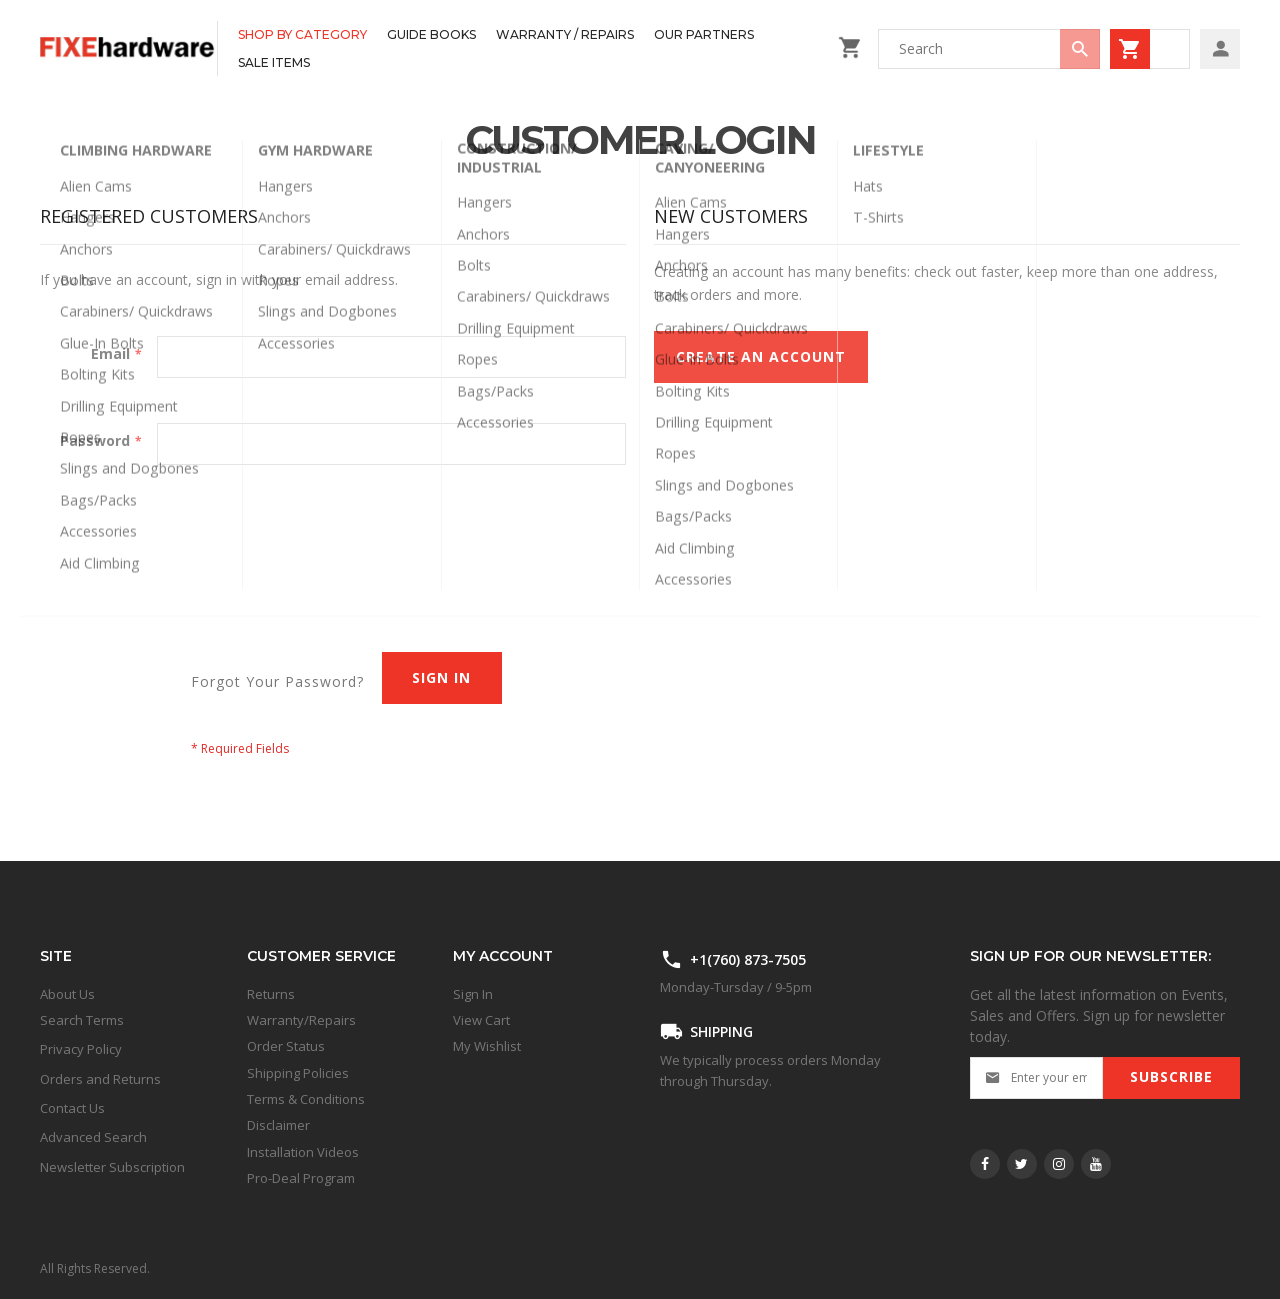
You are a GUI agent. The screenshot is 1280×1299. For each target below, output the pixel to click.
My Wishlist (487, 1046)
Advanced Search (93, 1137)
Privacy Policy (81, 1049)
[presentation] (192, 541)
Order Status (286, 1046)
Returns (271, 994)
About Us (67, 994)
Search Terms (82, 1020)
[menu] (522, 48)
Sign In (473, 994)
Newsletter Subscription (112, 1167)
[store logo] (128, 48)
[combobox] (989, 49)
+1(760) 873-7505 (748, 959)
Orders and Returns (100, 1079)
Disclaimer (278, 1125)
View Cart (481, 1020)
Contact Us (72, 1108)
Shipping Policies (298, 1073)
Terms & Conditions (306, 1099)
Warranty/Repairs (301, 1020)
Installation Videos (303, 1152)
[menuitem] (302, 35)
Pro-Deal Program (301, 1178)
